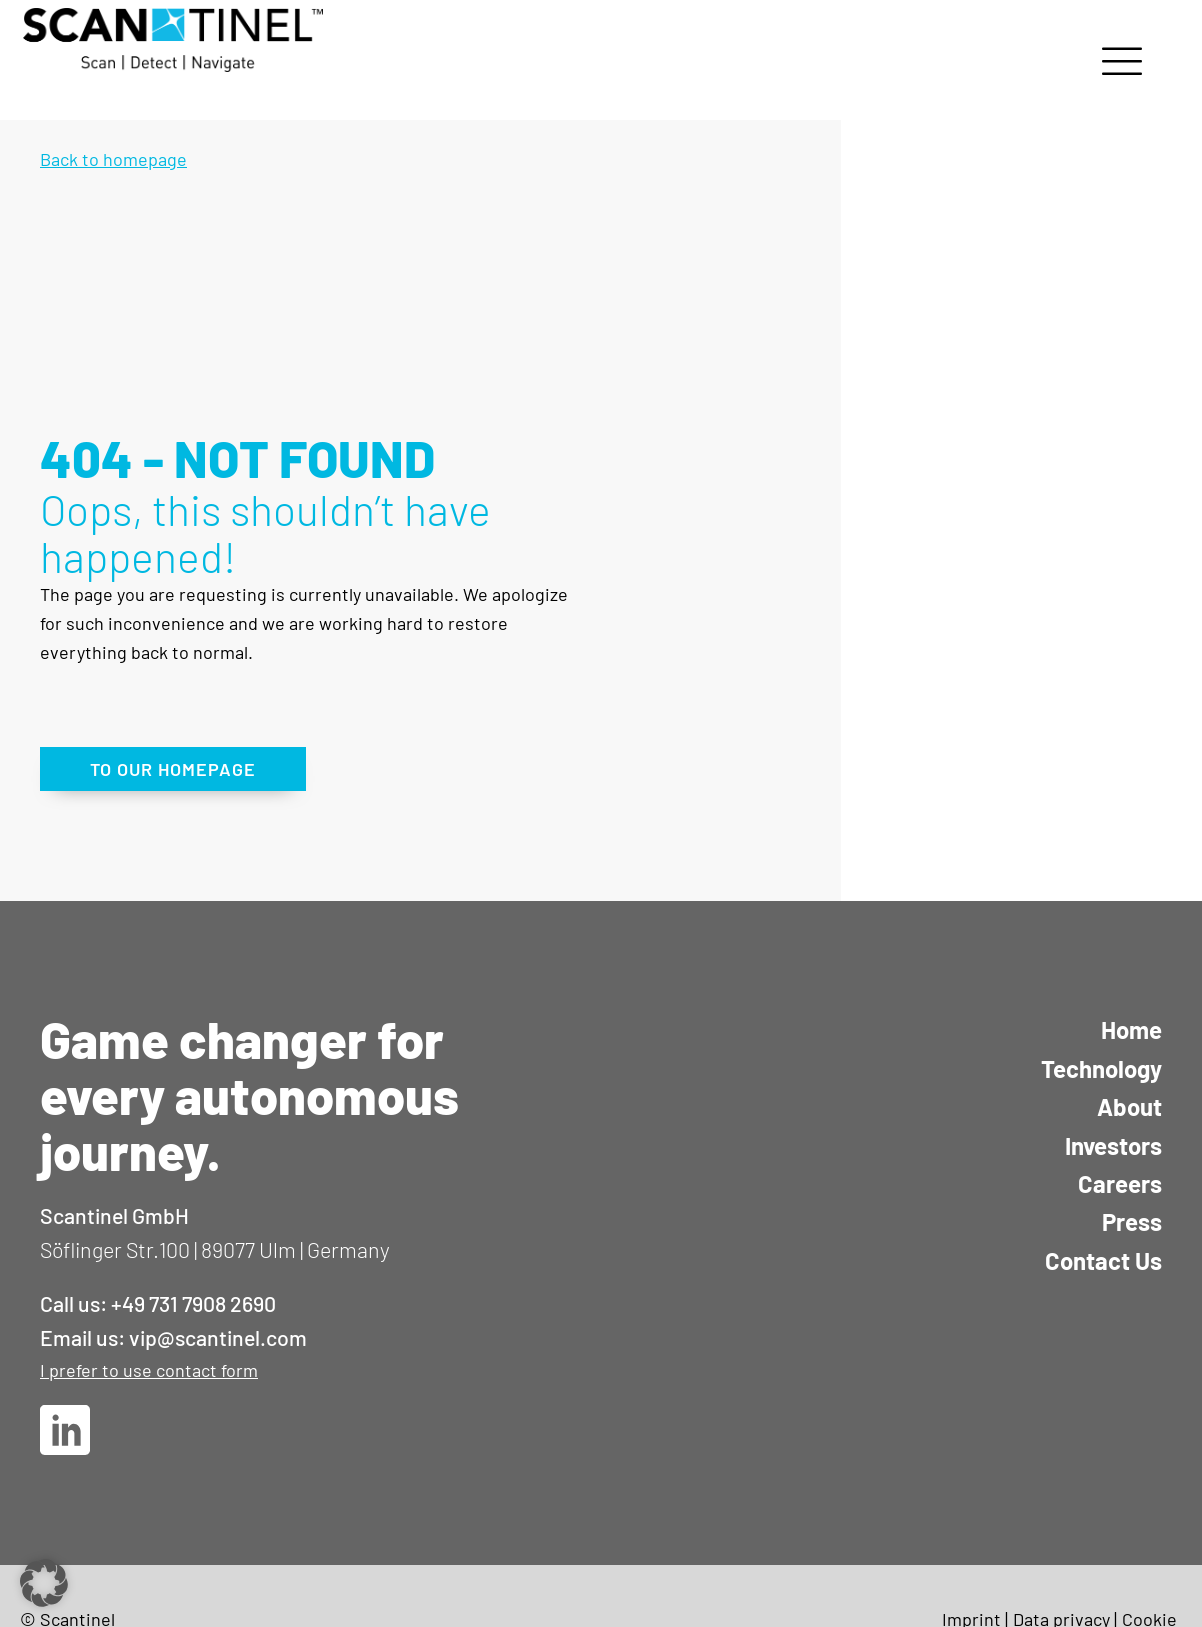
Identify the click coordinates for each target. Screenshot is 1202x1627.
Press (1132, 1221)
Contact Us (1103, 1260)
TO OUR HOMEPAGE (173, 769)
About (1129, 1106)
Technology (1101, 1068)
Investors (1113, 1145)
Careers (1120, 1183)
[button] (44, 1583)
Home (1131, 1029)
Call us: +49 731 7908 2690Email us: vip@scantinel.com (173, 1320)
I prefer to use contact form (149, 1370)
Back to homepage (113, 159)
